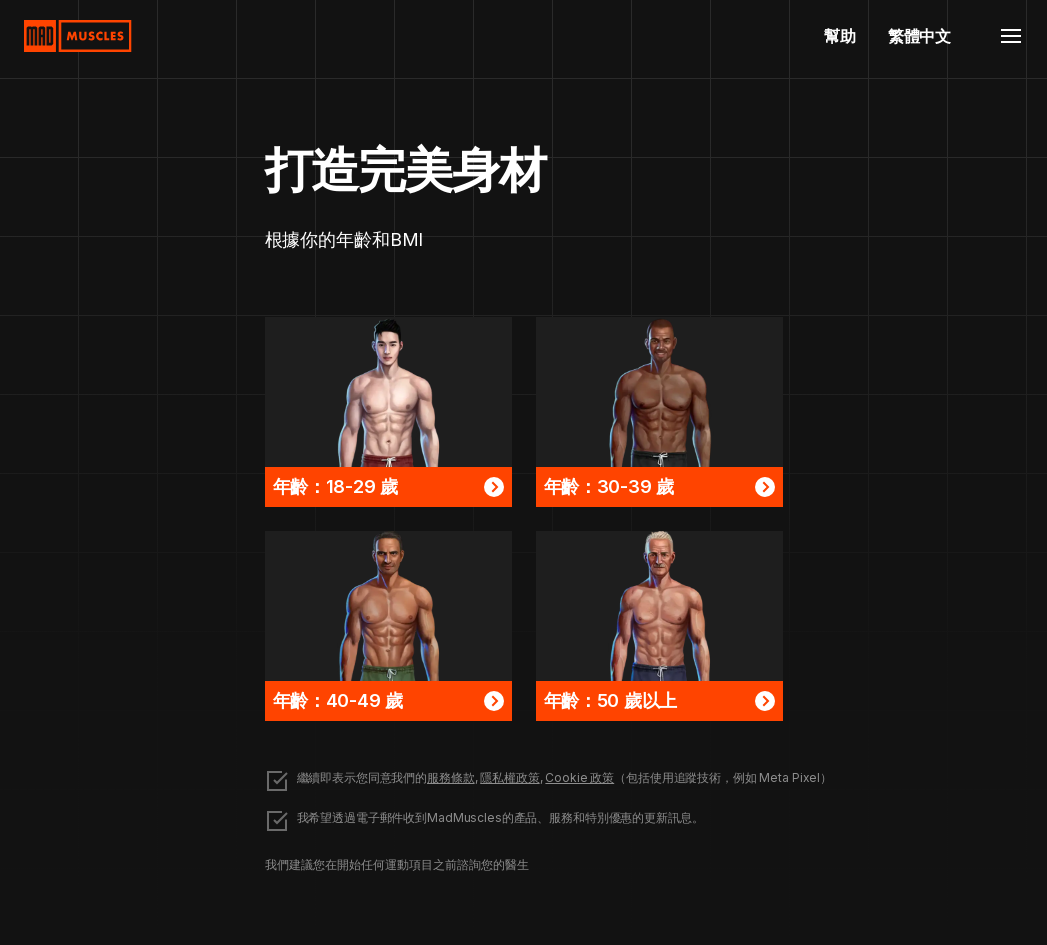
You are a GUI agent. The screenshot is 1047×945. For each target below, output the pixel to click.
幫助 (840, 36)
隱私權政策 (509, 777)
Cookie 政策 (579, 777)
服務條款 (450, 777)
